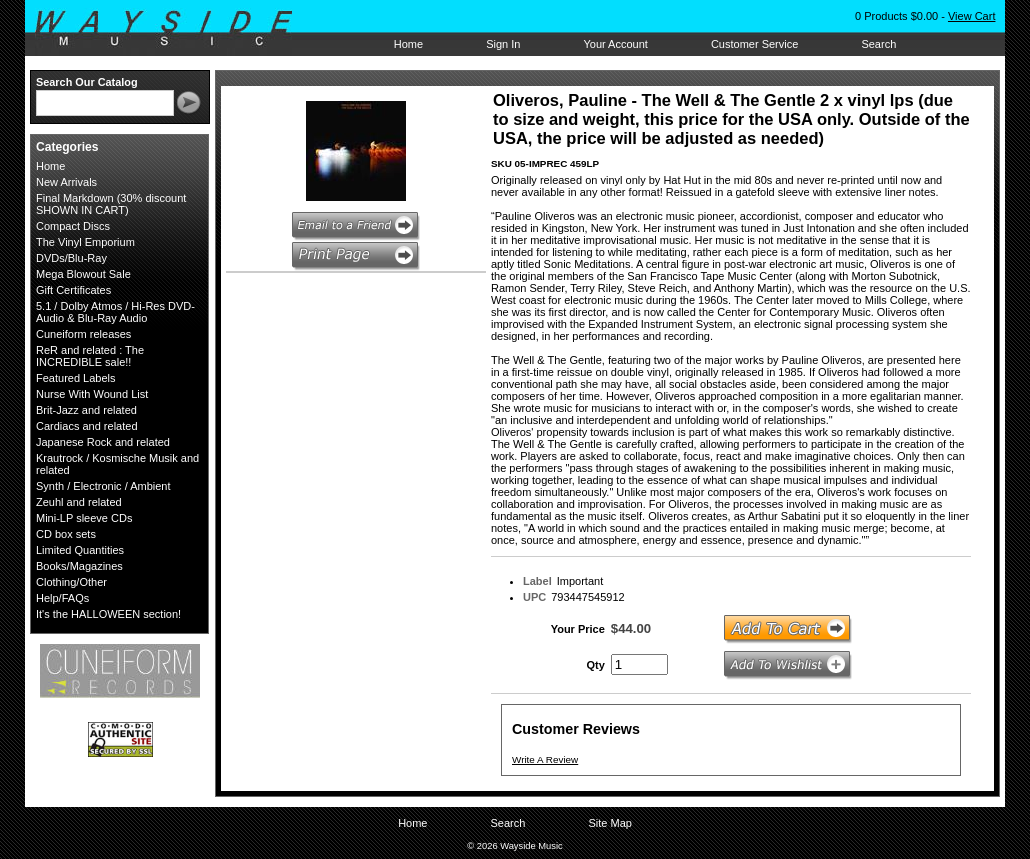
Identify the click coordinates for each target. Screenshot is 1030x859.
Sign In (503, 44)
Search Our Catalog (87, 82)
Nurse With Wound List (92, 394)
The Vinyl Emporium (85, 242)
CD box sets (66, 534)
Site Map (609, 823)
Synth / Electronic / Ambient (103, 486)
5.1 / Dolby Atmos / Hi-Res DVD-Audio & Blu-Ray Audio (115, 312)
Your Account (615, 44)
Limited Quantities (80, 550)
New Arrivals (66, 182)
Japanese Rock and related (103, 442)
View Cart (971, 16)
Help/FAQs (62, 598)
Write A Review (545, 759)
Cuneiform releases (83, 334)
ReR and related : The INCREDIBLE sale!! (90, 356)
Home (408, 44)
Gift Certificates (73, 290)
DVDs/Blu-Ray (71, 258)
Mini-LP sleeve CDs (84, 518)
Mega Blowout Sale (83, 274)
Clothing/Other (71, 582)
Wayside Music (173, 29)
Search (878, 44)
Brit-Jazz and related (86, 410)
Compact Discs (73, 226)
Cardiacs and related (87, 426)
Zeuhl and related (79, 502)
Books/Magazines (79, 566)
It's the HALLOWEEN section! (108, 614)
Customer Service (754, 44)
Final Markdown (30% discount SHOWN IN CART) (111, 204)
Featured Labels (76, 378)
